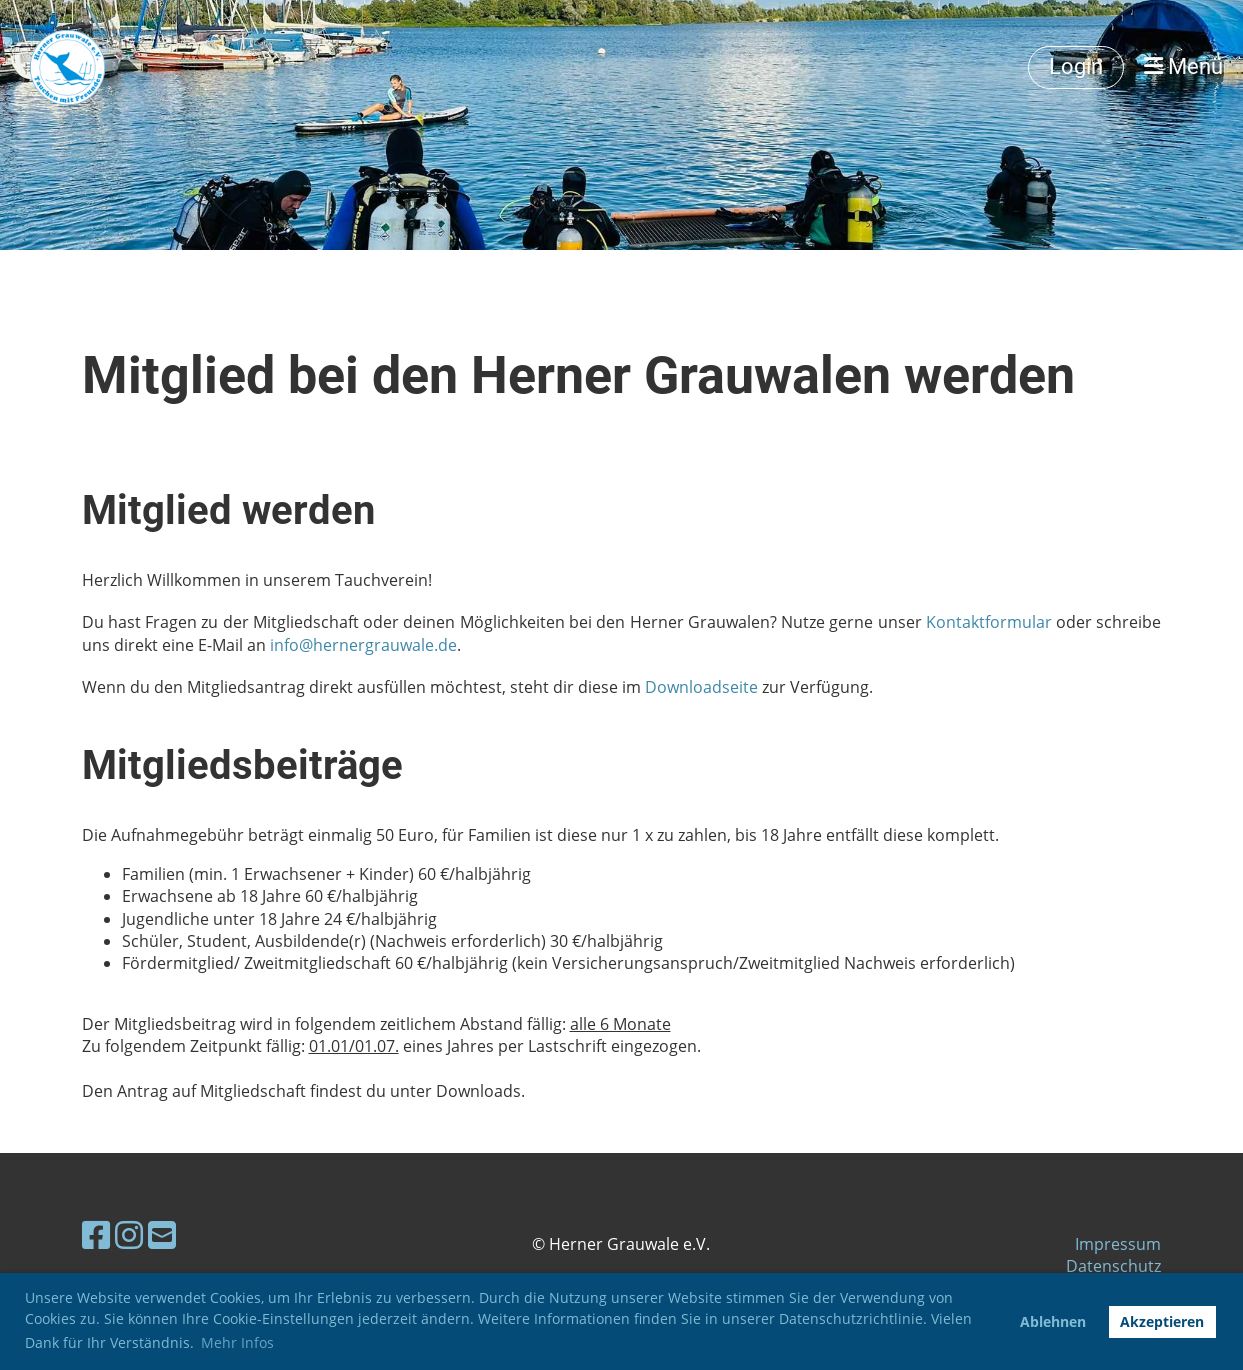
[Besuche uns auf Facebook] (96, 1234)
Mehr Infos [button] (237, 1342)
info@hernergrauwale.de (363, 645)
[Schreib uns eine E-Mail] (162, 1234)
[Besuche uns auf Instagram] (129, 1234)
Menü (1183, 66)
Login (1076, 66)
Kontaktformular (989, 622)
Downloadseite (701, 687)
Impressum (1118, 1244)
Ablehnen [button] (1053, 1321)
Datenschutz (1113, 1266)
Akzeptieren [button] (1162, 1321)
